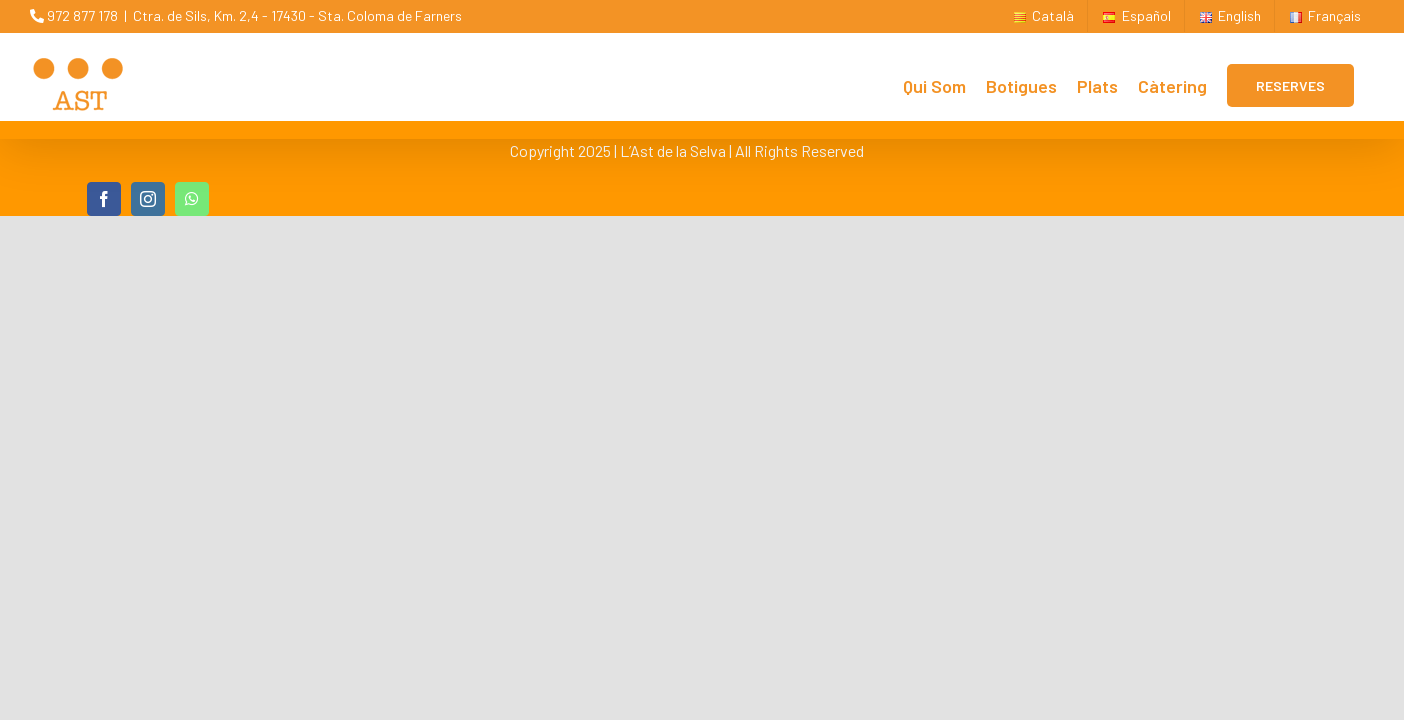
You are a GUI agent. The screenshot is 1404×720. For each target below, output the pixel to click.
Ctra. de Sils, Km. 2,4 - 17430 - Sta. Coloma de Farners (297, 15)
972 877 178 (74, 15)
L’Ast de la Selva (673, 150)
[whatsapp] (192, 199)
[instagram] (148, 199)
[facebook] (104, 199)
